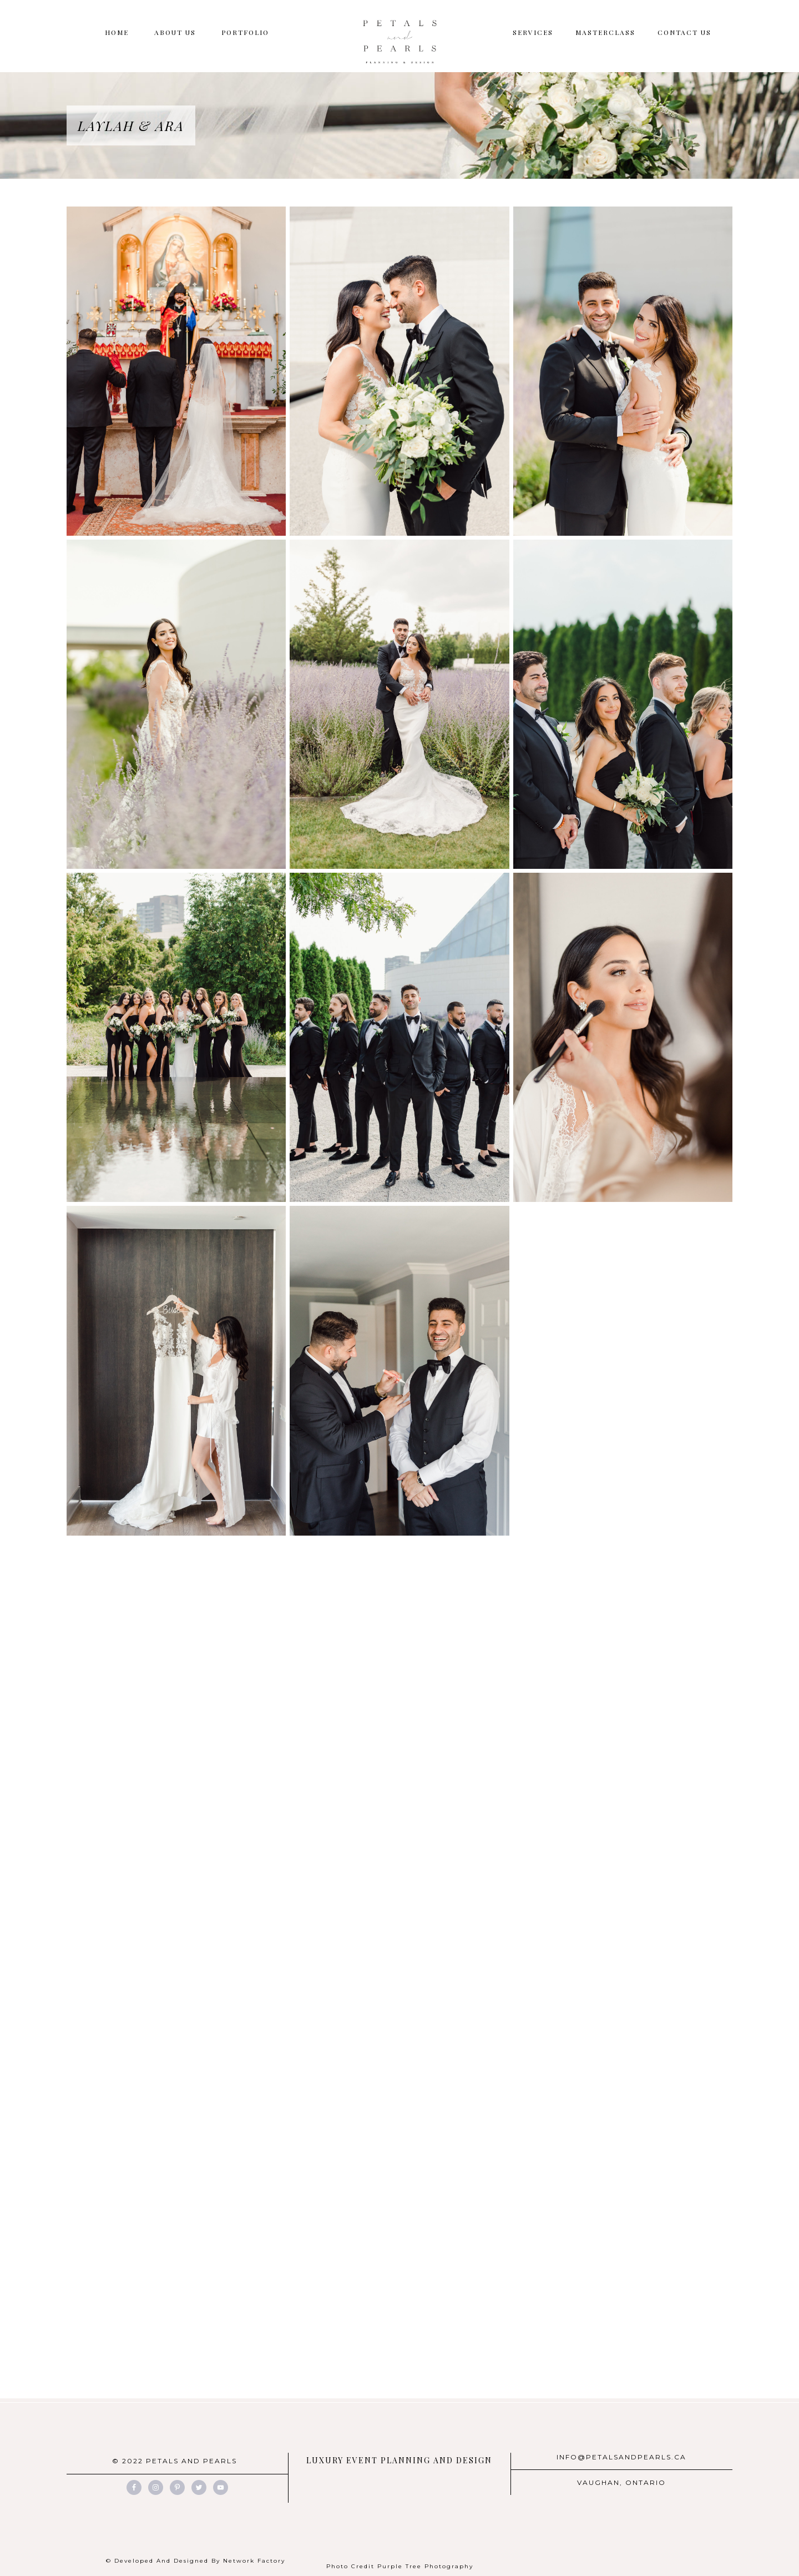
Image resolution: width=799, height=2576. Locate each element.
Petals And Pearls (399, 42)
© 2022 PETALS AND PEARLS (174, 2461)
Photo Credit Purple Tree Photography (399, 2566)
